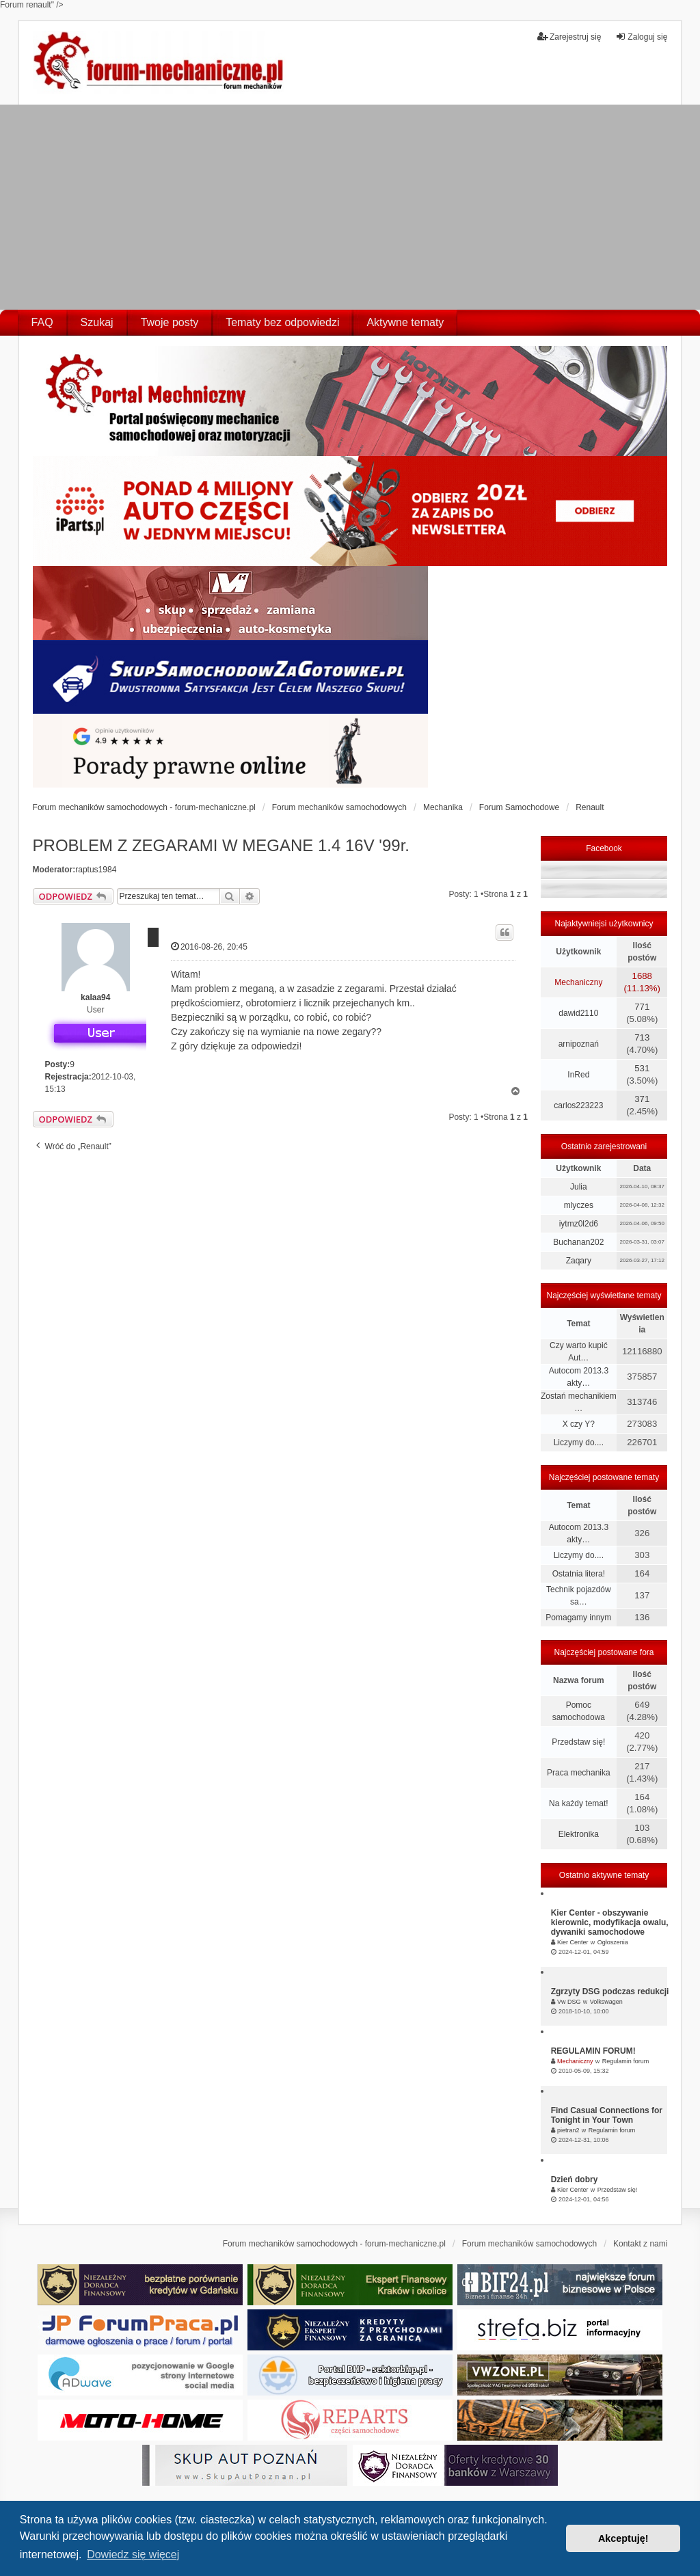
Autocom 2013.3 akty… (578, 1377)
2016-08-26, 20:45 (209, 946)
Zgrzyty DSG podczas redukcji (610, 1991)
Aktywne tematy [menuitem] (405, 322)
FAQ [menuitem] (42, 322)
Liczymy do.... (579, 1442)
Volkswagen (606, 2001)
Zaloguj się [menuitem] (641, 36)
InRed (578, 1074)
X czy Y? (579, 1424)
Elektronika (578, 1834)
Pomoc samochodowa (578, 1711)
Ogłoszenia (612, 1942)
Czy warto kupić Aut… (579, 1352)
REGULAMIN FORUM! (593, 2051)
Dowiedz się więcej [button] (133, 2554)
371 (641, 1099)
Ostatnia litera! (578, 1574)
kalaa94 (95, 997)
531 (641, 1068)
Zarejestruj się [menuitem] (569, 36)
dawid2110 (578, 1013)
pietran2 (568, 2130)
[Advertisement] (350, 207)
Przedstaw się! (578, 1742)
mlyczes (578, 1205)
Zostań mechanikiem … (579, 1402)
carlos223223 (578, 1105)
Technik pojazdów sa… (578, 1596)
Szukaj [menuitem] (97, 322)
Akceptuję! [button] (623, 2538)
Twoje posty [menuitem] (169, 322)
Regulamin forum (625, 2061)
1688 (642, 976)
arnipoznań (578, 1044)
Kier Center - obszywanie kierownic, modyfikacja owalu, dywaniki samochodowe (610, 1922)
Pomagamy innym (578, 1617)
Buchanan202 (578, 1242)
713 (641, 1037)
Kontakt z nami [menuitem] (640, 2244)
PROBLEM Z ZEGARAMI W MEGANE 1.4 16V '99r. (221, 845)
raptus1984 (95, 869)
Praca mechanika (578, 1772)
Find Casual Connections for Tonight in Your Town (606, 2115)
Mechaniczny (578, 982)
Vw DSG (569, 2001)
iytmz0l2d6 (578, 1224)
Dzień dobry (574, 2179)
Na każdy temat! (578, 1803)
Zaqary (578, 1260)
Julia (578, 1187)
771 (641, 1007)
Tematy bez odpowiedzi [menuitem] (282, 322)
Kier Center (573, 1942)
